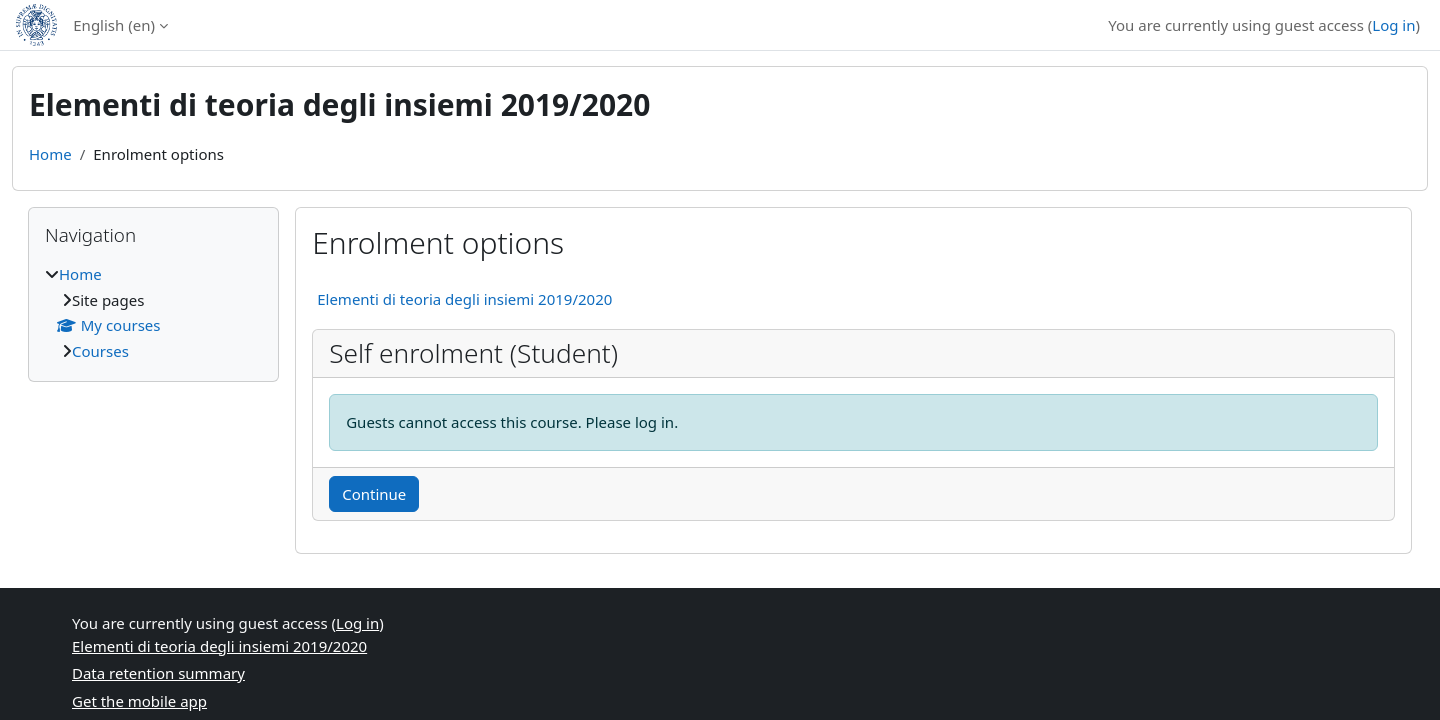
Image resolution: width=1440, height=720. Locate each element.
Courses (100, 351)
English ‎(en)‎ (114, 25)
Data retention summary (158, 673)
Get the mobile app (139, 701)
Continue (374, 494)
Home (50, 154)
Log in (1393, 25)
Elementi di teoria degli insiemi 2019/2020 (464, 299)
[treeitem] (153, 312)
